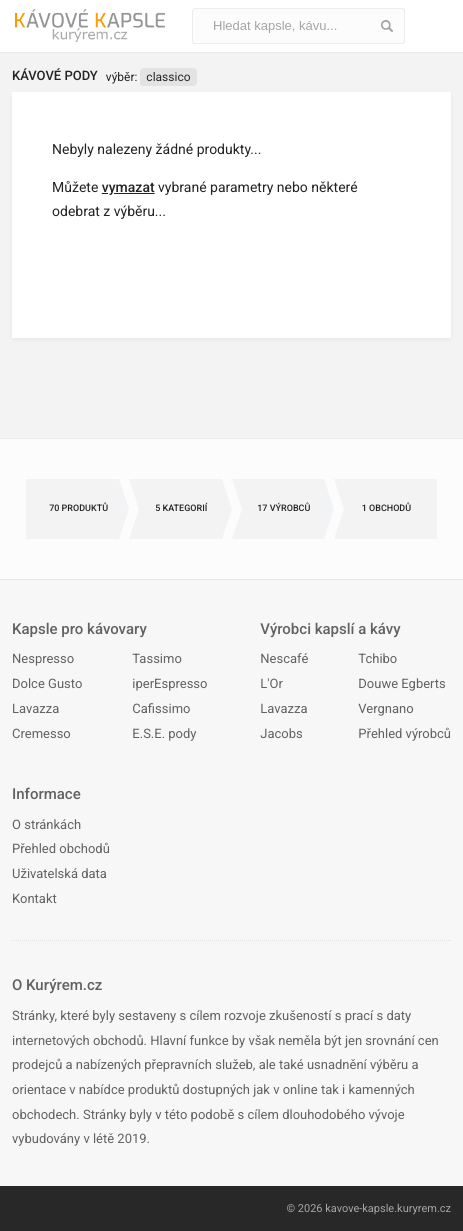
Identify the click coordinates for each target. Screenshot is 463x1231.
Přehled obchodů (61, 849)
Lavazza (35, 709)
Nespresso (43, 659)
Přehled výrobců (404, 734)
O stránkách (46, 825)
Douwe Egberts (401, 684)
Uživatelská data (59, 874)
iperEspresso (169, 684)
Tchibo (377, 659)
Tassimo (157, 659)
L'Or (271, 684)
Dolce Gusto (47, 684)
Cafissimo (161, 709)
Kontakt (34, 899)
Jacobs (281, 734)
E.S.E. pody (164, 734)
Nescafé (284, 659)
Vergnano (385, 709)
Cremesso (41, 734)
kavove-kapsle (359, 1208)
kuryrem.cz (424, 1208)
